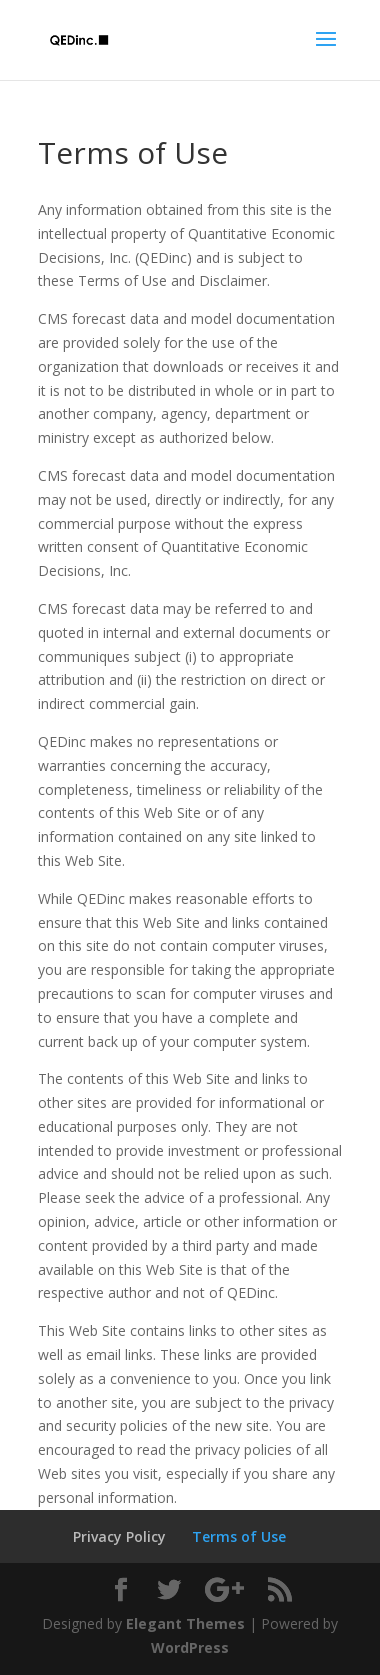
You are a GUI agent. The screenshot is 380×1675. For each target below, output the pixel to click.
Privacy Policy (119, 1536)
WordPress (190, 1647)
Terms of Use (239, 1536)
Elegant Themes (185, 1623)
